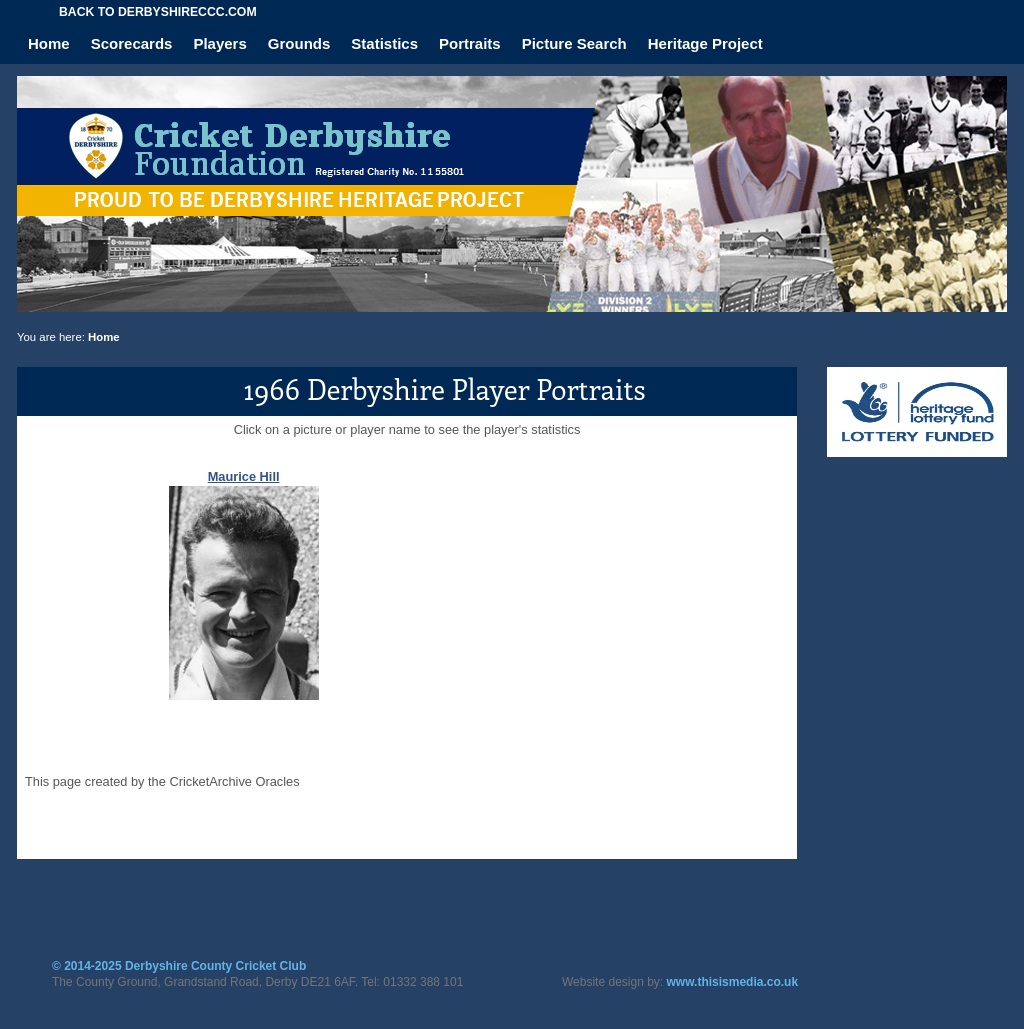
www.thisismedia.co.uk (733, 982)
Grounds (299, 43)
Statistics (384, 43)
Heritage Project (705, 43)
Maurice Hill (244, 476)
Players (219, 43)
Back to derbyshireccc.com (158, 12)
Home (49, 43)
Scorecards (132, 43)
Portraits (470, 43)
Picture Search (574, 43)
